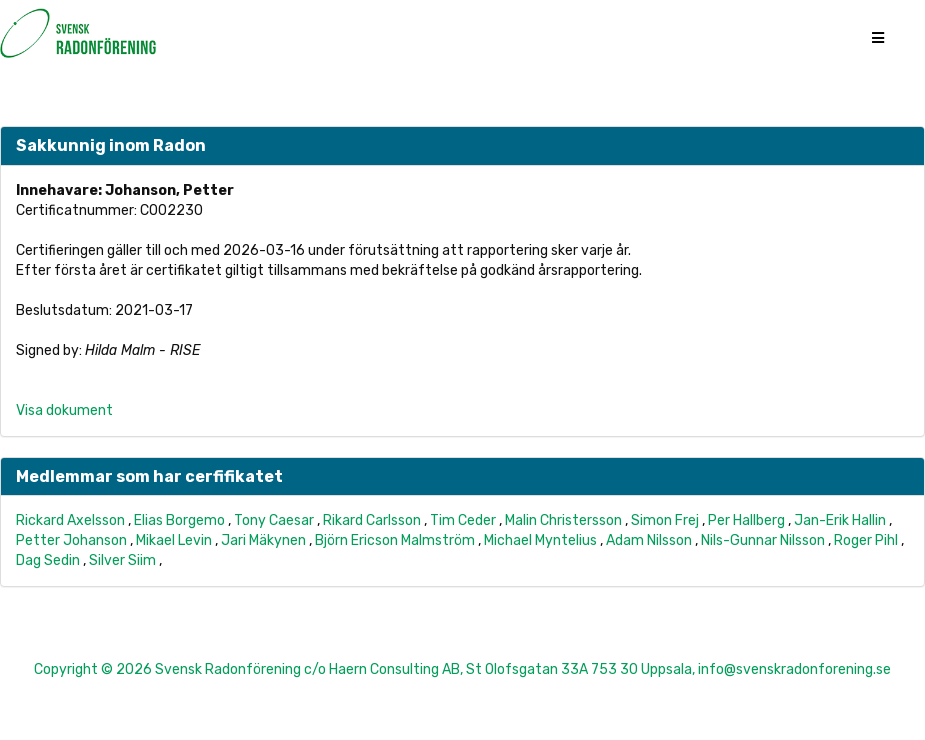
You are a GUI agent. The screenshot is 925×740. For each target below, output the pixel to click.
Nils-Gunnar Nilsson (763, 540)
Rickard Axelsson (70, 520)
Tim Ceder (463, 520)
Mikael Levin (174, 540)
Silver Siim (122, 560)
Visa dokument (64, 410)
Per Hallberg (746, 520)
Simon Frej (665, 520)
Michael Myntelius (540, 540)
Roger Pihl (866, 540)
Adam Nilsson (649, 540)
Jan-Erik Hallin (840, 520)
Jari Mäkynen (263, 540)
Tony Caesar (274, 520)
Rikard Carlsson (372, 520)
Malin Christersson (563, 520)
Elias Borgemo (179, 520)
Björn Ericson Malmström (395, 540)
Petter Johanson (71, 540)
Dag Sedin (48, 560)
